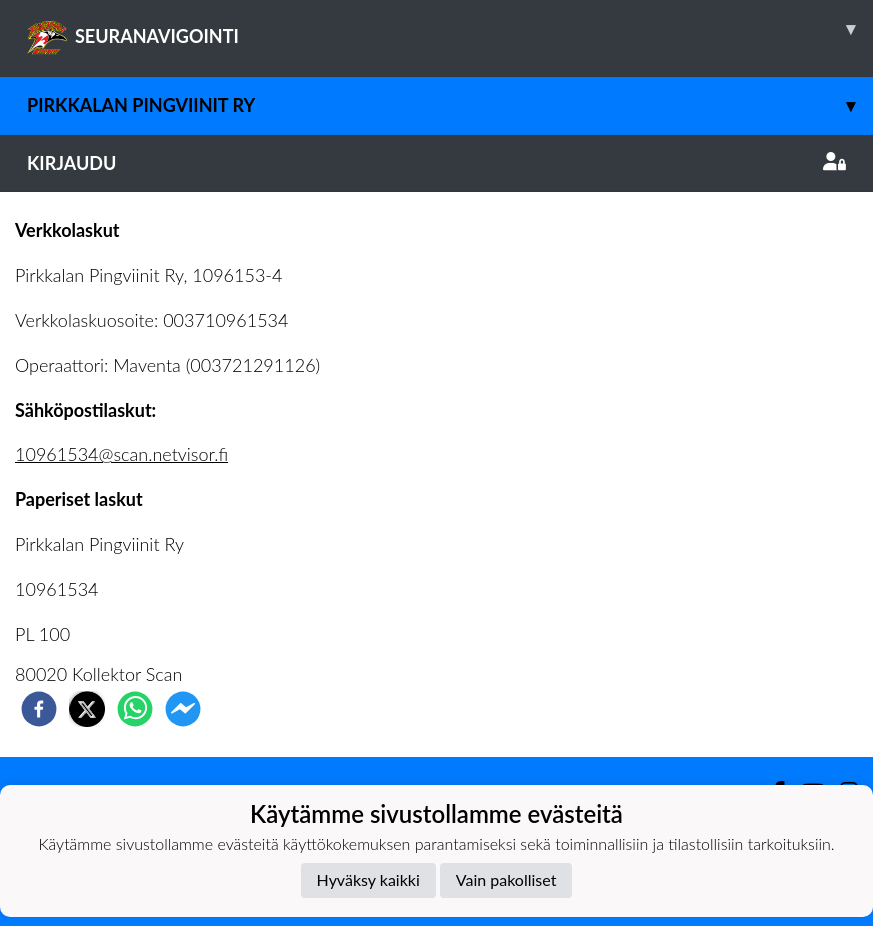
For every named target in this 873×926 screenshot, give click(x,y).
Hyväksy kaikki (368, 879)
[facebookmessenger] (183, 709)
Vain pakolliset (506, 879)
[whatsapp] (135, 709)
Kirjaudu (436, 163)
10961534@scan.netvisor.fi (121, 454)
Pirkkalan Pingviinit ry (450, 105)
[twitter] (87, 709)
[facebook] (39, 709)
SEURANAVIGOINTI (450, 29)
